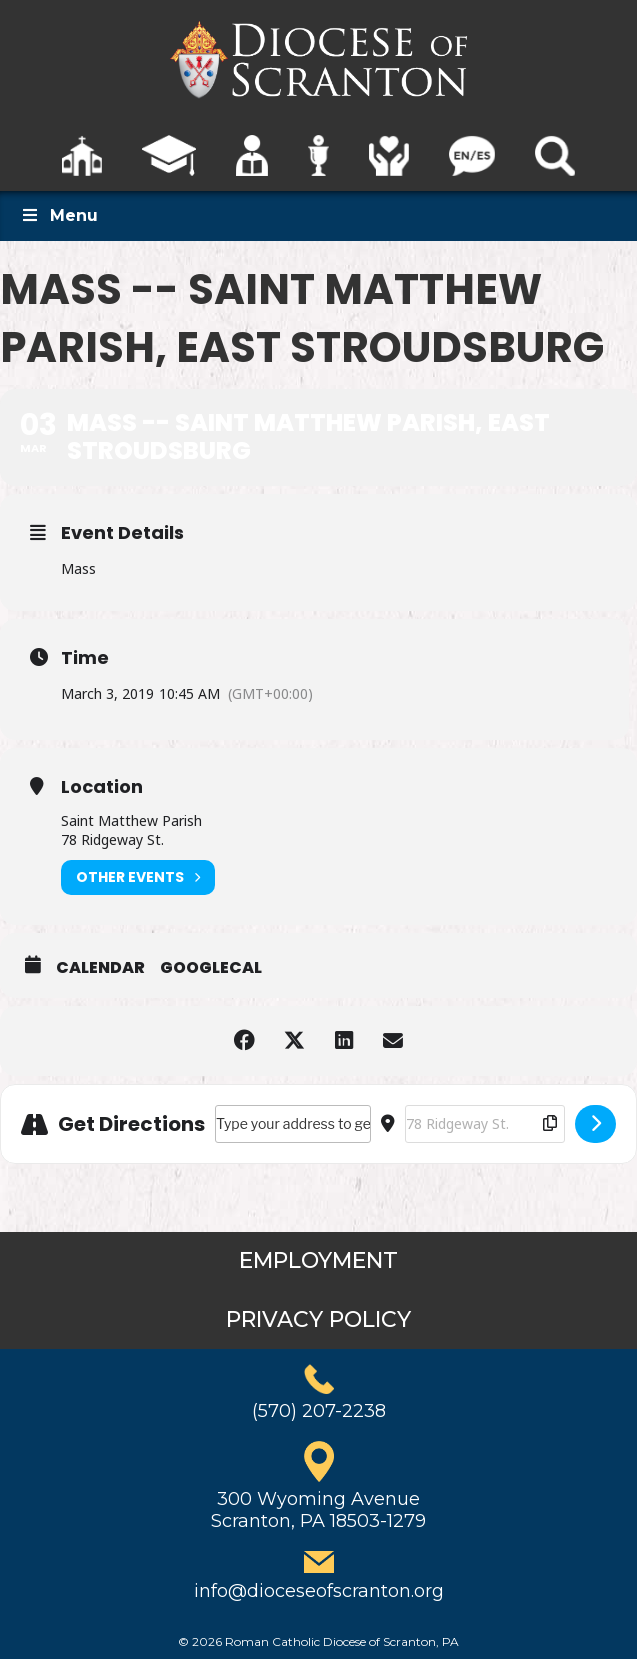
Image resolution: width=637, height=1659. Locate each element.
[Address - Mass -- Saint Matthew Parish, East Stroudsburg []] (293, 1124)
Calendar (100, 968)
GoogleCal (211, 968)
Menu (59, 215)
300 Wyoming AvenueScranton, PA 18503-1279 (318, 1510)
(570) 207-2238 (319, 1411)
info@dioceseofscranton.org (319, 1591)
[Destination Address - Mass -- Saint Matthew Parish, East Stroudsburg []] (485, 1124)
